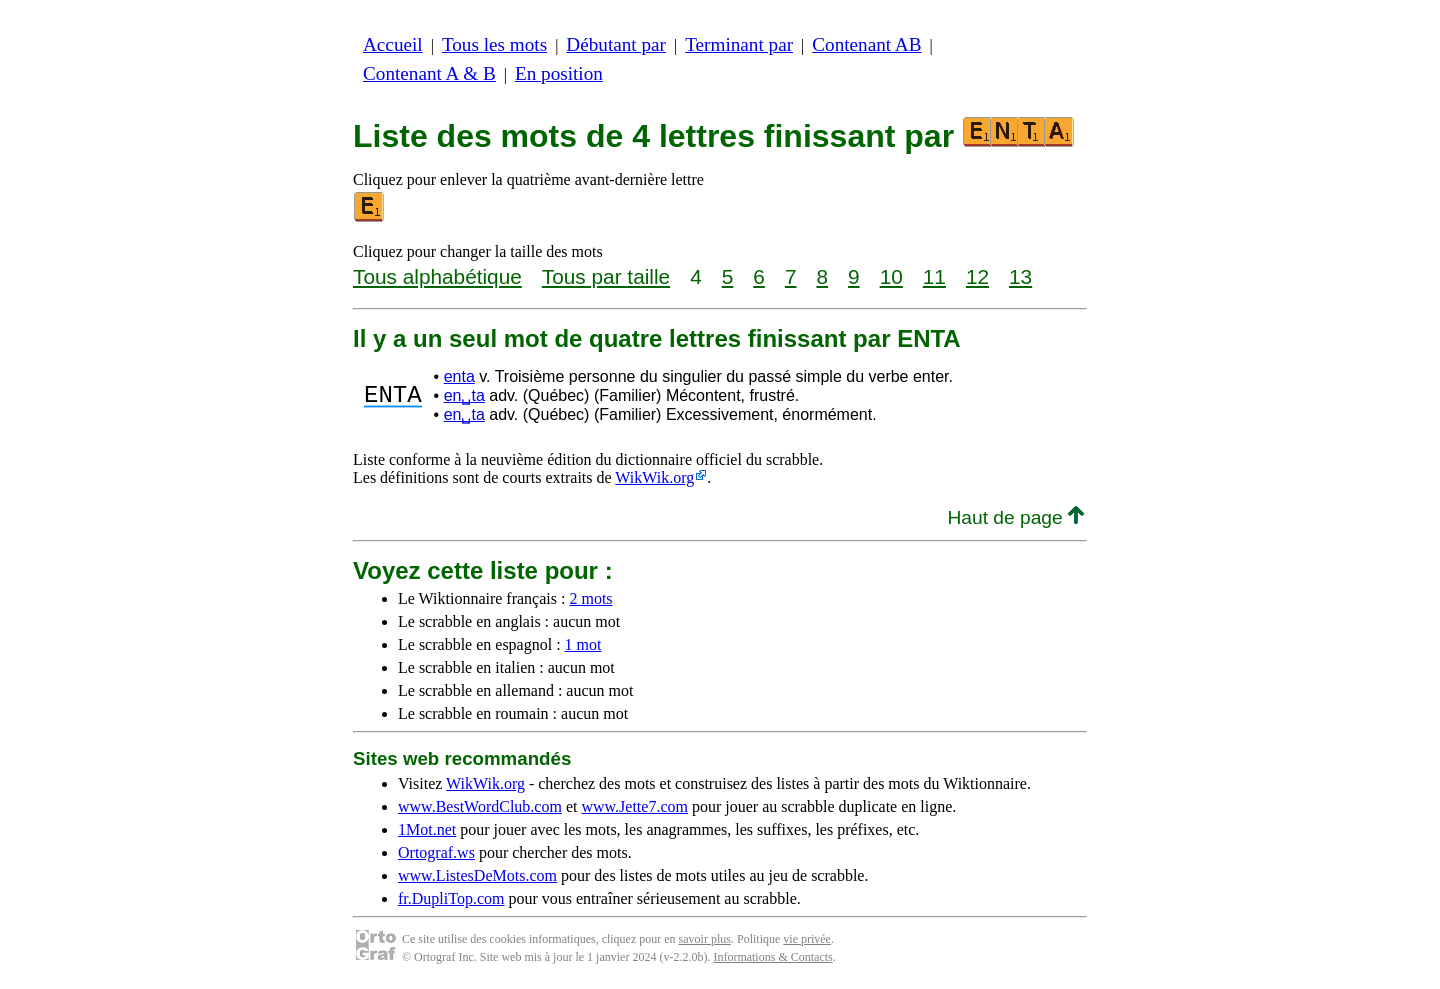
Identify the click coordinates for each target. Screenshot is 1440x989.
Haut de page (1015, 517)
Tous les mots (494, 44)
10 (891, 276)
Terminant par (739, 44)
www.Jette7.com (634, 806)
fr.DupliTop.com (451, 898)
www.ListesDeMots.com (477, 875)
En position (559, 73)
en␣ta (464, 395)
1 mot (583, 644)
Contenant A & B (429, 73)
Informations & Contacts (772, 957)
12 (977, 276)
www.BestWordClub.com (480, 806)
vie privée (807, 939)
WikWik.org (654, 477)
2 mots (590, 598)
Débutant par (616, 44)
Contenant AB (866, 44)
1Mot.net (427, 829)
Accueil (393, 44)
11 (934, 276)
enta (459, 376)
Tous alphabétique (437, 276)
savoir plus (705, 939)
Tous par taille (606, 276)
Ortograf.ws (436, 852)
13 (1020, 276)
